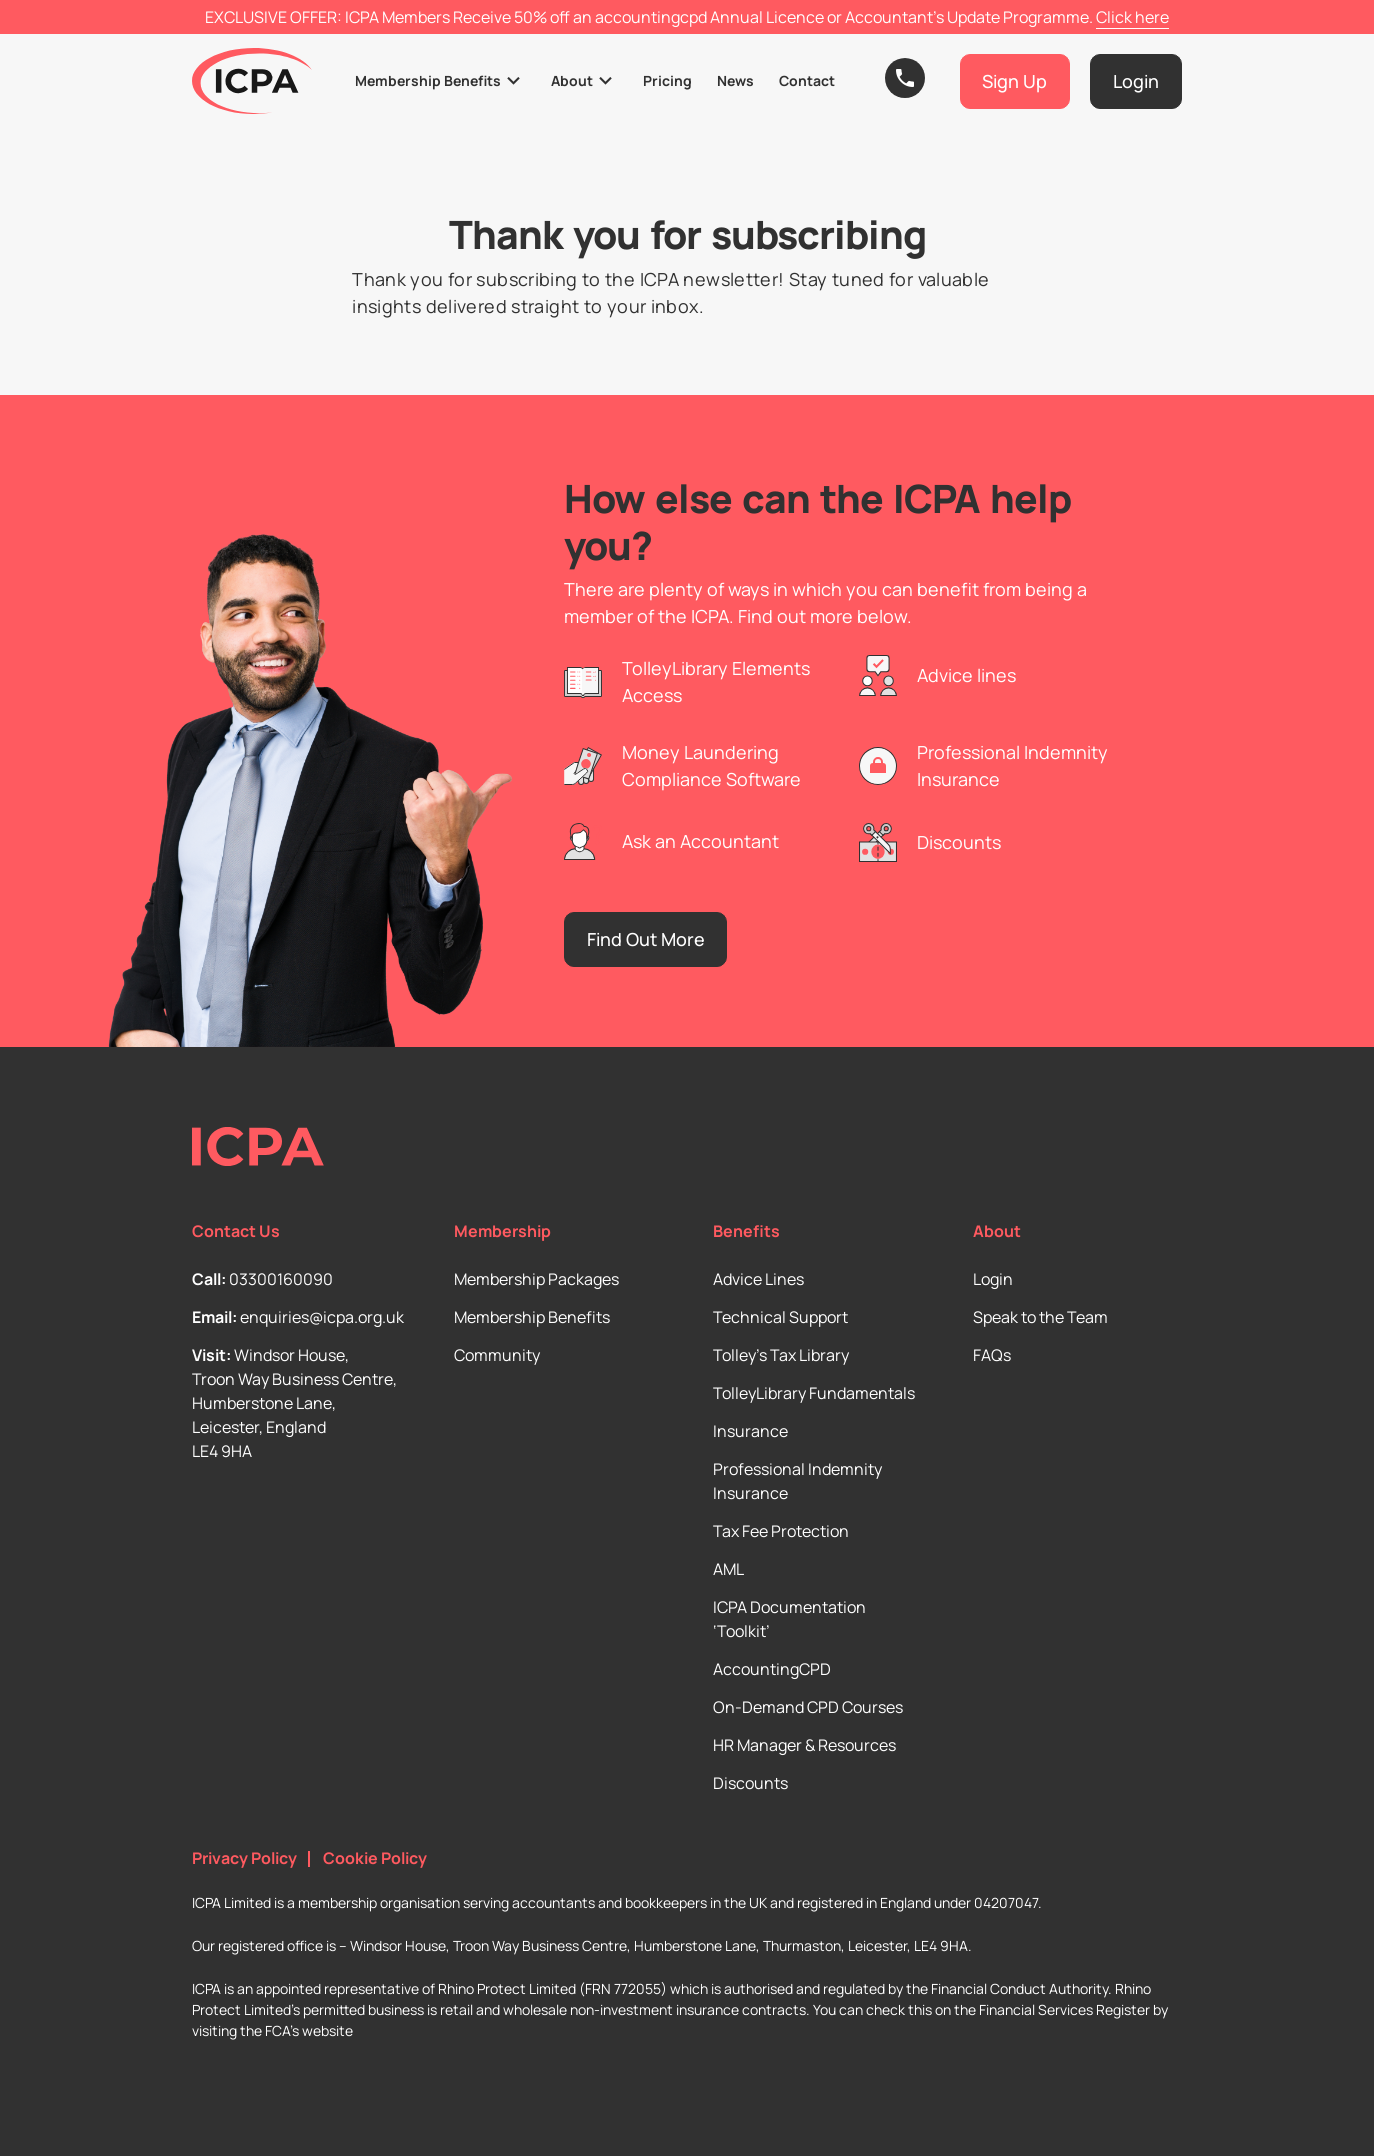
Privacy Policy (244, 1858)
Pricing (667, 80)
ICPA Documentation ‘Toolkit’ (789, 1619)
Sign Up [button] (1014, 81)
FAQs (992, 1355)
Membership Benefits (428, 80)
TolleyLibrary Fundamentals (814, 1393)
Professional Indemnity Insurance (797, 1481)
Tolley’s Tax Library (781, 1355)
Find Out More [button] (646, 939)
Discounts (750, 1783)
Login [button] (1136, 81)
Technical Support (780, 1317)
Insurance (750, 1431)
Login (993, 1279)
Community (497, 1355)
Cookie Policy (375, 1858)
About (572, 80)
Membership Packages (536, 1279)
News (735, 80)
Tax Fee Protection (781, 1531)
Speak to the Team (1040, 1317)
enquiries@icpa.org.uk (322, 1317)
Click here (1132, 17)
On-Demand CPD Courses (808, 1707)
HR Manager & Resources (804, 1745)
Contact (807, 80)
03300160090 (281, 1279)
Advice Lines (758, 1279)
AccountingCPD (772, 1669)
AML (728, 1569)
